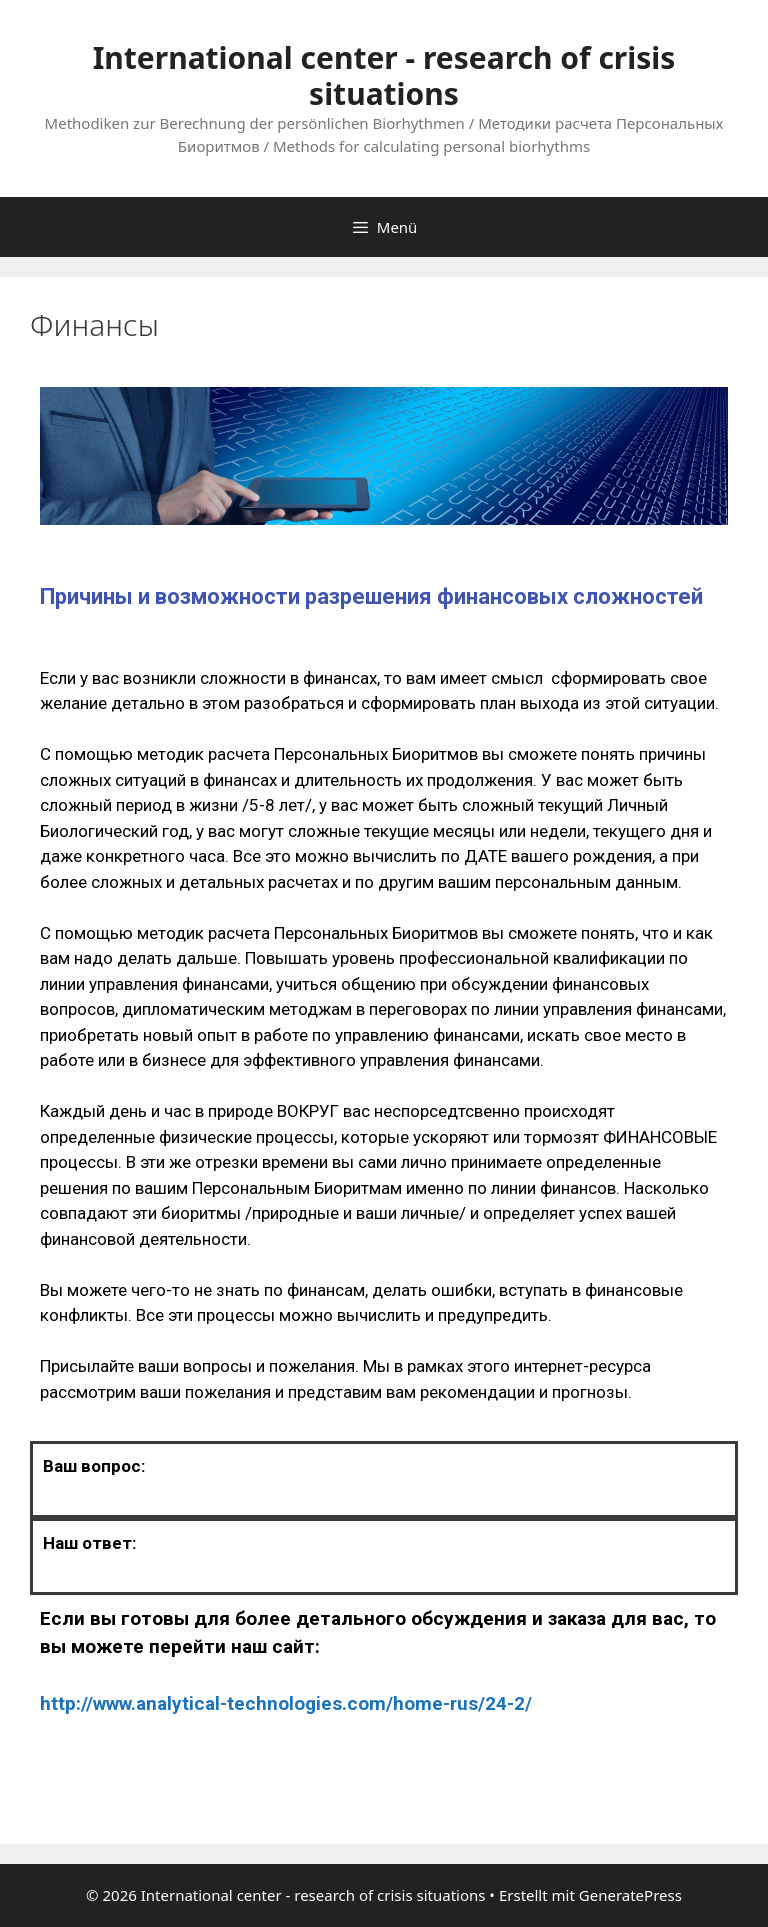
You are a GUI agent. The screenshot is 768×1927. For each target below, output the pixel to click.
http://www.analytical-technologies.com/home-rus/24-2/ (286, 1703)
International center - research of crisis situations (384, 75)
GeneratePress (630, 1895)
